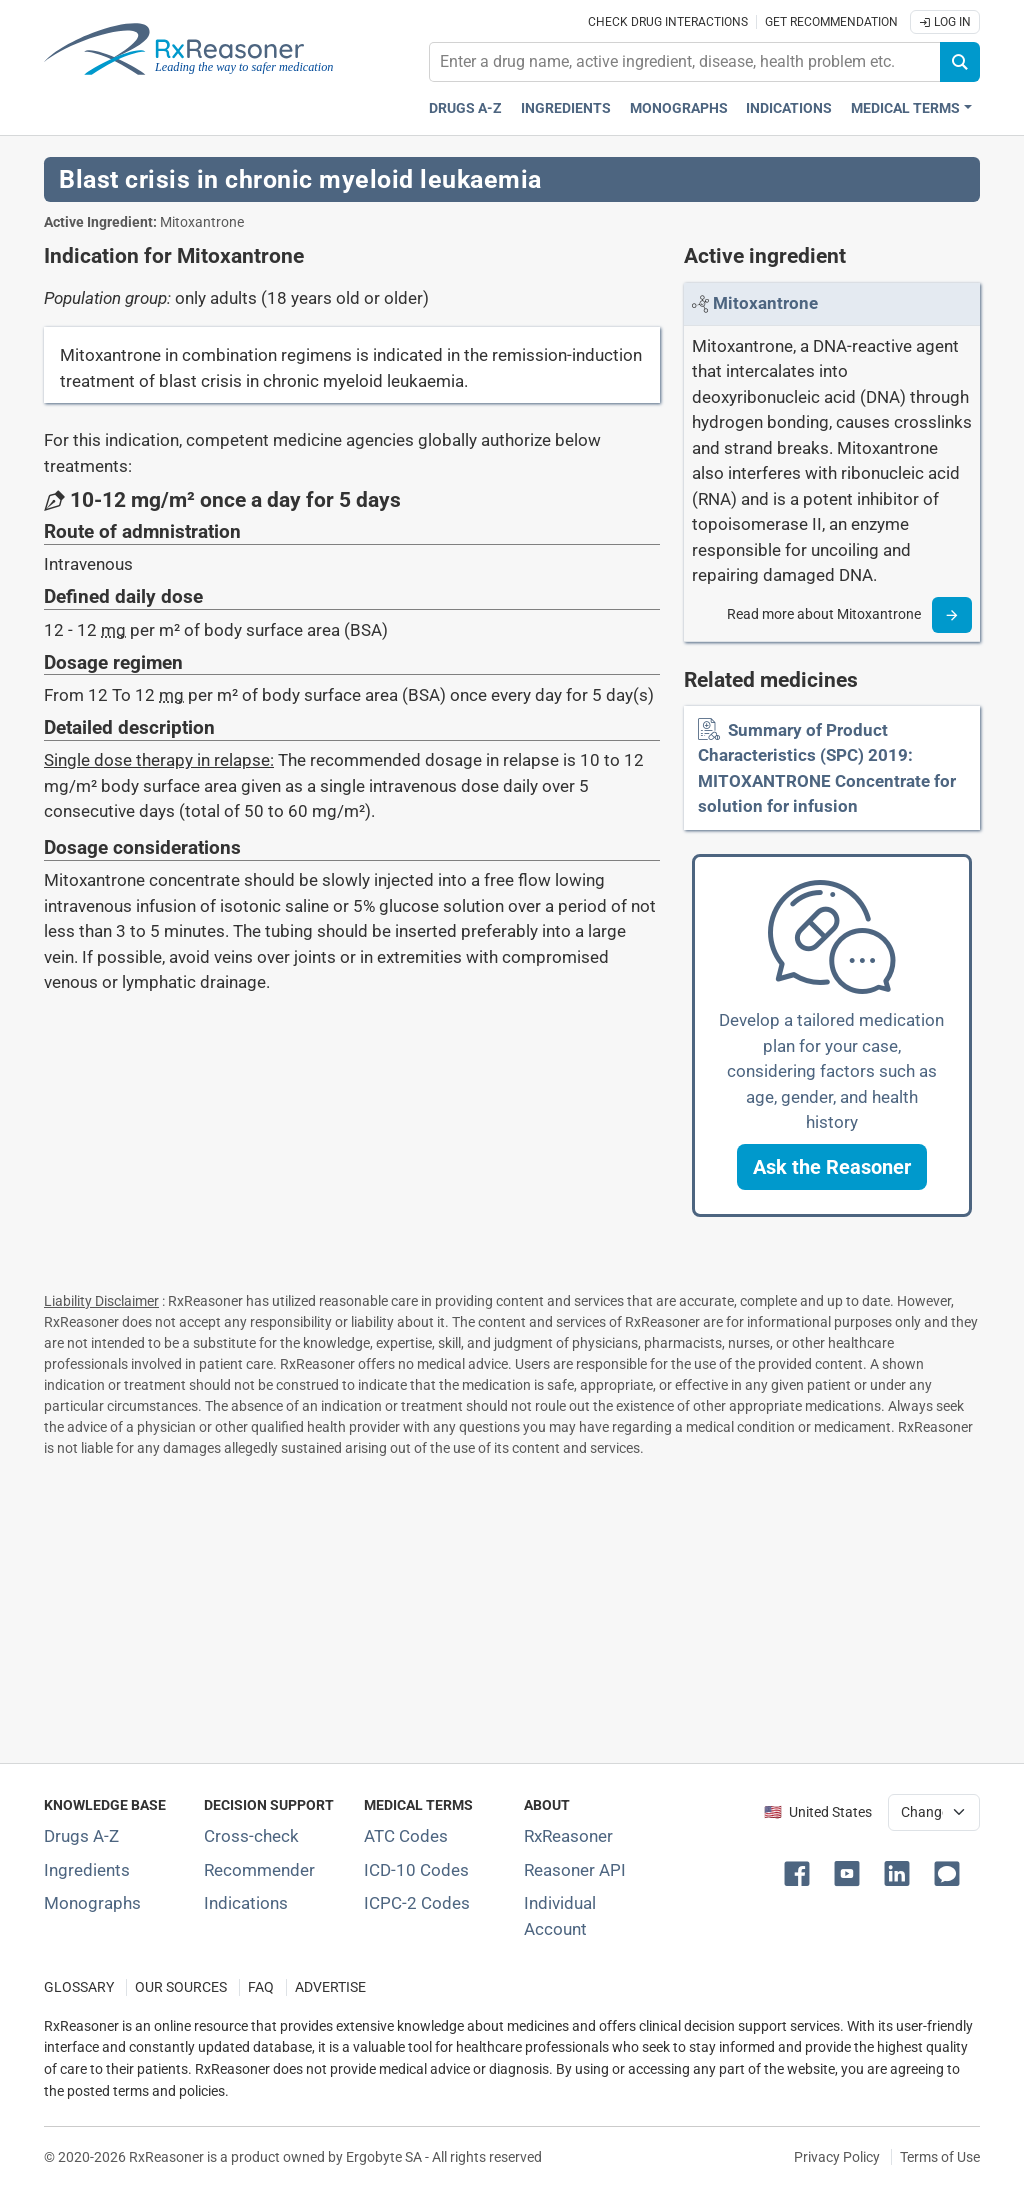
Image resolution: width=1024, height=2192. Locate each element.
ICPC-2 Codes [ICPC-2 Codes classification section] (417, 1903)
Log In (945, 22)
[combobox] (685, 62)
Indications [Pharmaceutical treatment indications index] (789, 108)
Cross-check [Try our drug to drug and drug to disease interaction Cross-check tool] (251, 1836)
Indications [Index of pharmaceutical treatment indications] (246, 1903)
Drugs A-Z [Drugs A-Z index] (465, 108)
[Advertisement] (512, 1606)
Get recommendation (831, 22)
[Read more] (952, 615)
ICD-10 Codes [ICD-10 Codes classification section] (416, 1870)
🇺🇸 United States (818, 1812)
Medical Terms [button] (905, 108)
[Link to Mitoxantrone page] (765, 303)
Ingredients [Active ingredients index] (566, 108)
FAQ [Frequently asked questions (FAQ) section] (261, 1987)
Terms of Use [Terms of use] (940, 2157)
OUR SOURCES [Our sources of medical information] (181, 1987)
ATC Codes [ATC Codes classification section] (406, 1836)
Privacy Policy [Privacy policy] (837, 2157)
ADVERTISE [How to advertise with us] (330, 1987)
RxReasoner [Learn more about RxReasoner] (568, 1836)
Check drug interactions (668, 22)
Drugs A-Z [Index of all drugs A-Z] (81, 1836)
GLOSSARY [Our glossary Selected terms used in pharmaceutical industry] (79, 1987)
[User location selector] (934, 1812)
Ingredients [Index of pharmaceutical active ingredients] (87, 1870)
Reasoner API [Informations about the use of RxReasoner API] (575, 1870)
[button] (832, 1167)
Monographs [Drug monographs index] (679, 108)
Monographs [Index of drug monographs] (92, 1903)
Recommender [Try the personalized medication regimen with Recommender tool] (259, 1870)
